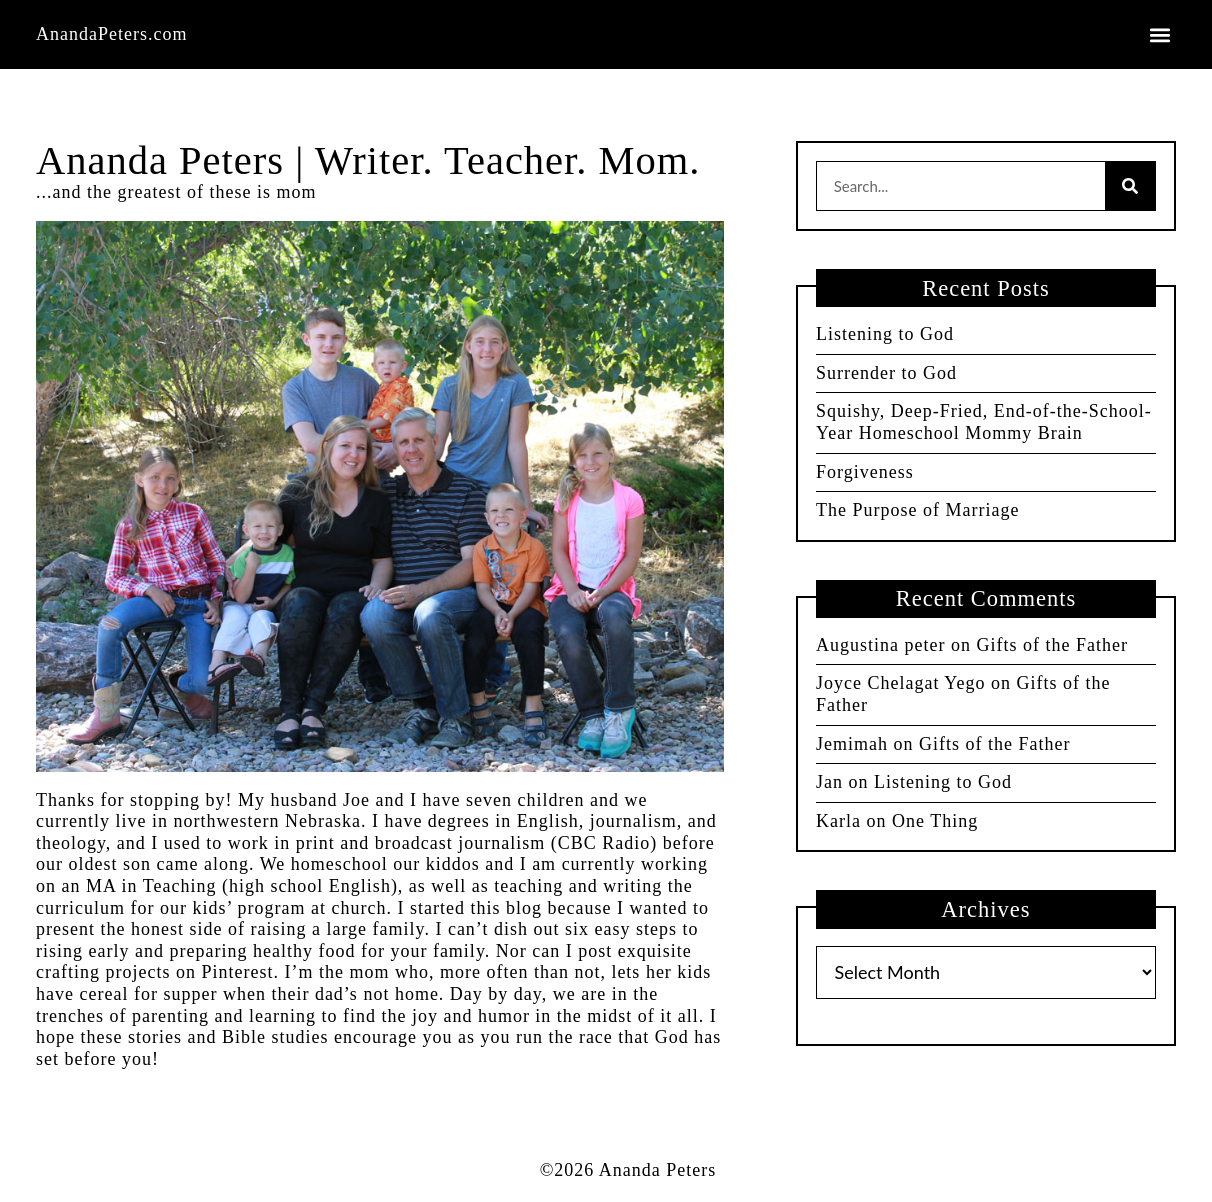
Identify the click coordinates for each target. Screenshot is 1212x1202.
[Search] (1130, 186)
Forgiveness (865, 472)
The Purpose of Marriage (917, 510)
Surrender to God (886, 373)
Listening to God (885, 334)
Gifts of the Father (1051, 645)
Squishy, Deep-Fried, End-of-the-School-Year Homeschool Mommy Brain (984, 422)
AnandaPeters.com (111, 34)
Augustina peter (880, 645)
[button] (1159, 34)
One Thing (935, 821)
